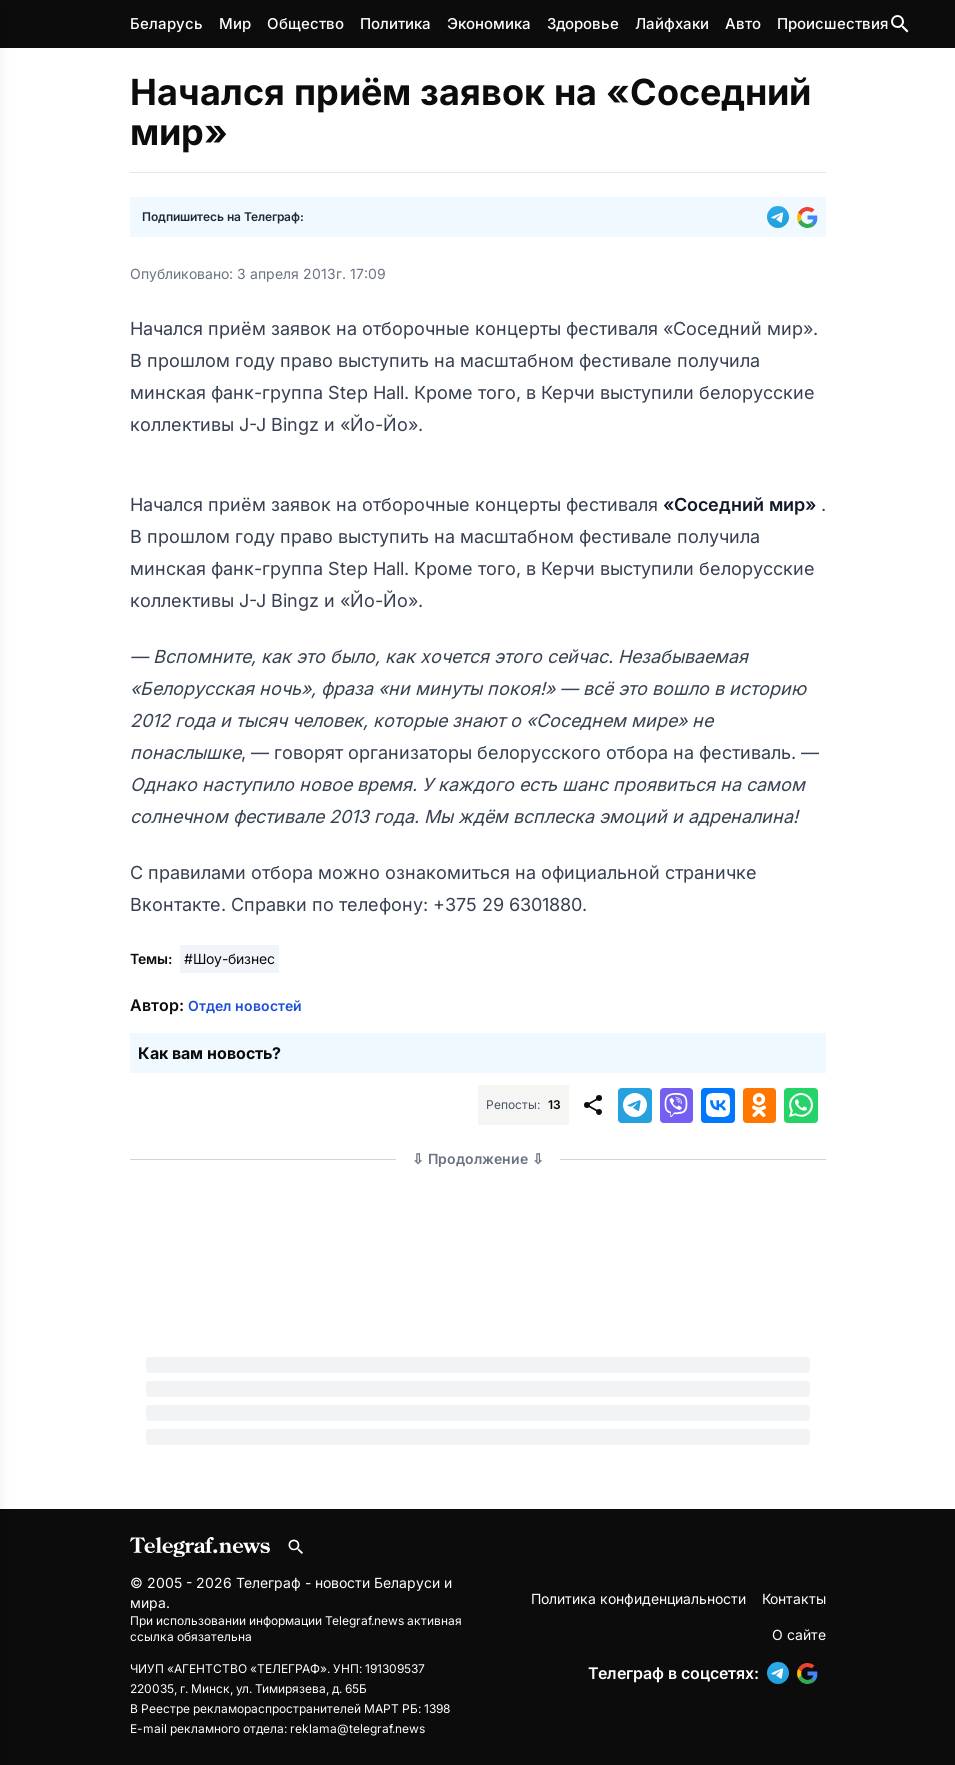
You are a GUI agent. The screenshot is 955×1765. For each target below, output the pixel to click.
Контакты (794, 1598)
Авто (743, 23)
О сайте (799, 1634)
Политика (395, 23)
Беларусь (166, 23)
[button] (782, 217)
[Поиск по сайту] (900, 24)
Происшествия (832, 23)
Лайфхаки (672, 23)
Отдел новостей (245, 1005)
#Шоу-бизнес (229, 958)
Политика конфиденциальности (638, 1598)
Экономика (489, 23)
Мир (235, 23)
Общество (305, 23)
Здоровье (583, 23)
